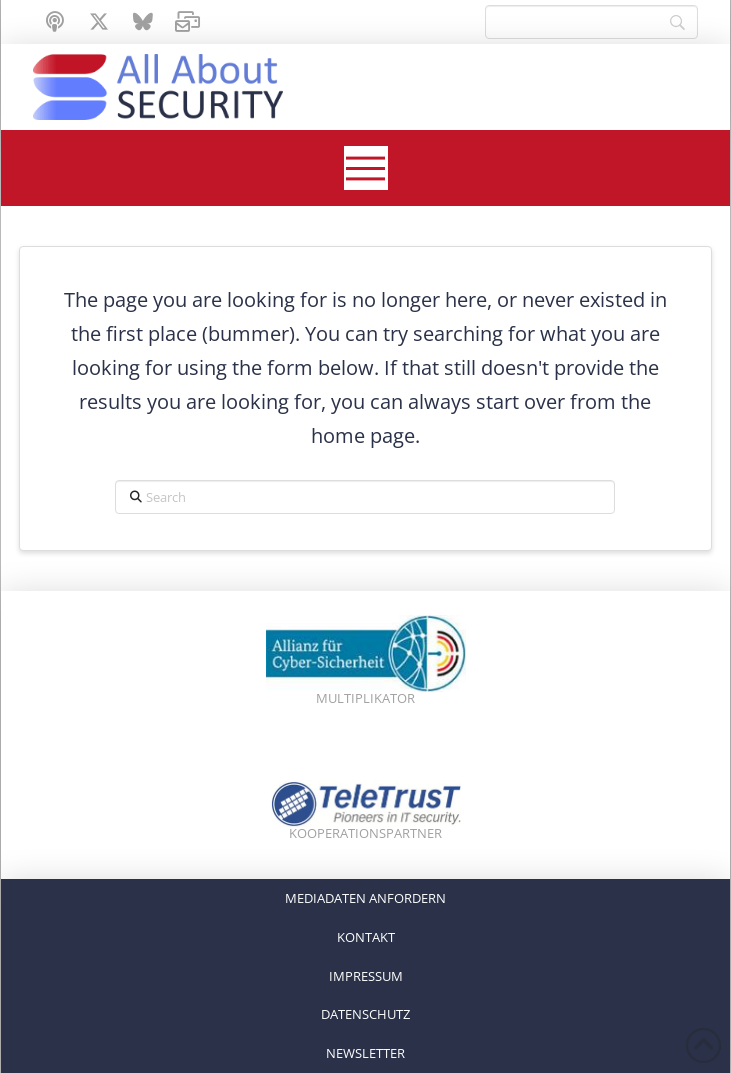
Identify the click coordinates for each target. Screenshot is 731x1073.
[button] (366, 168)
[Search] (591, 22)
